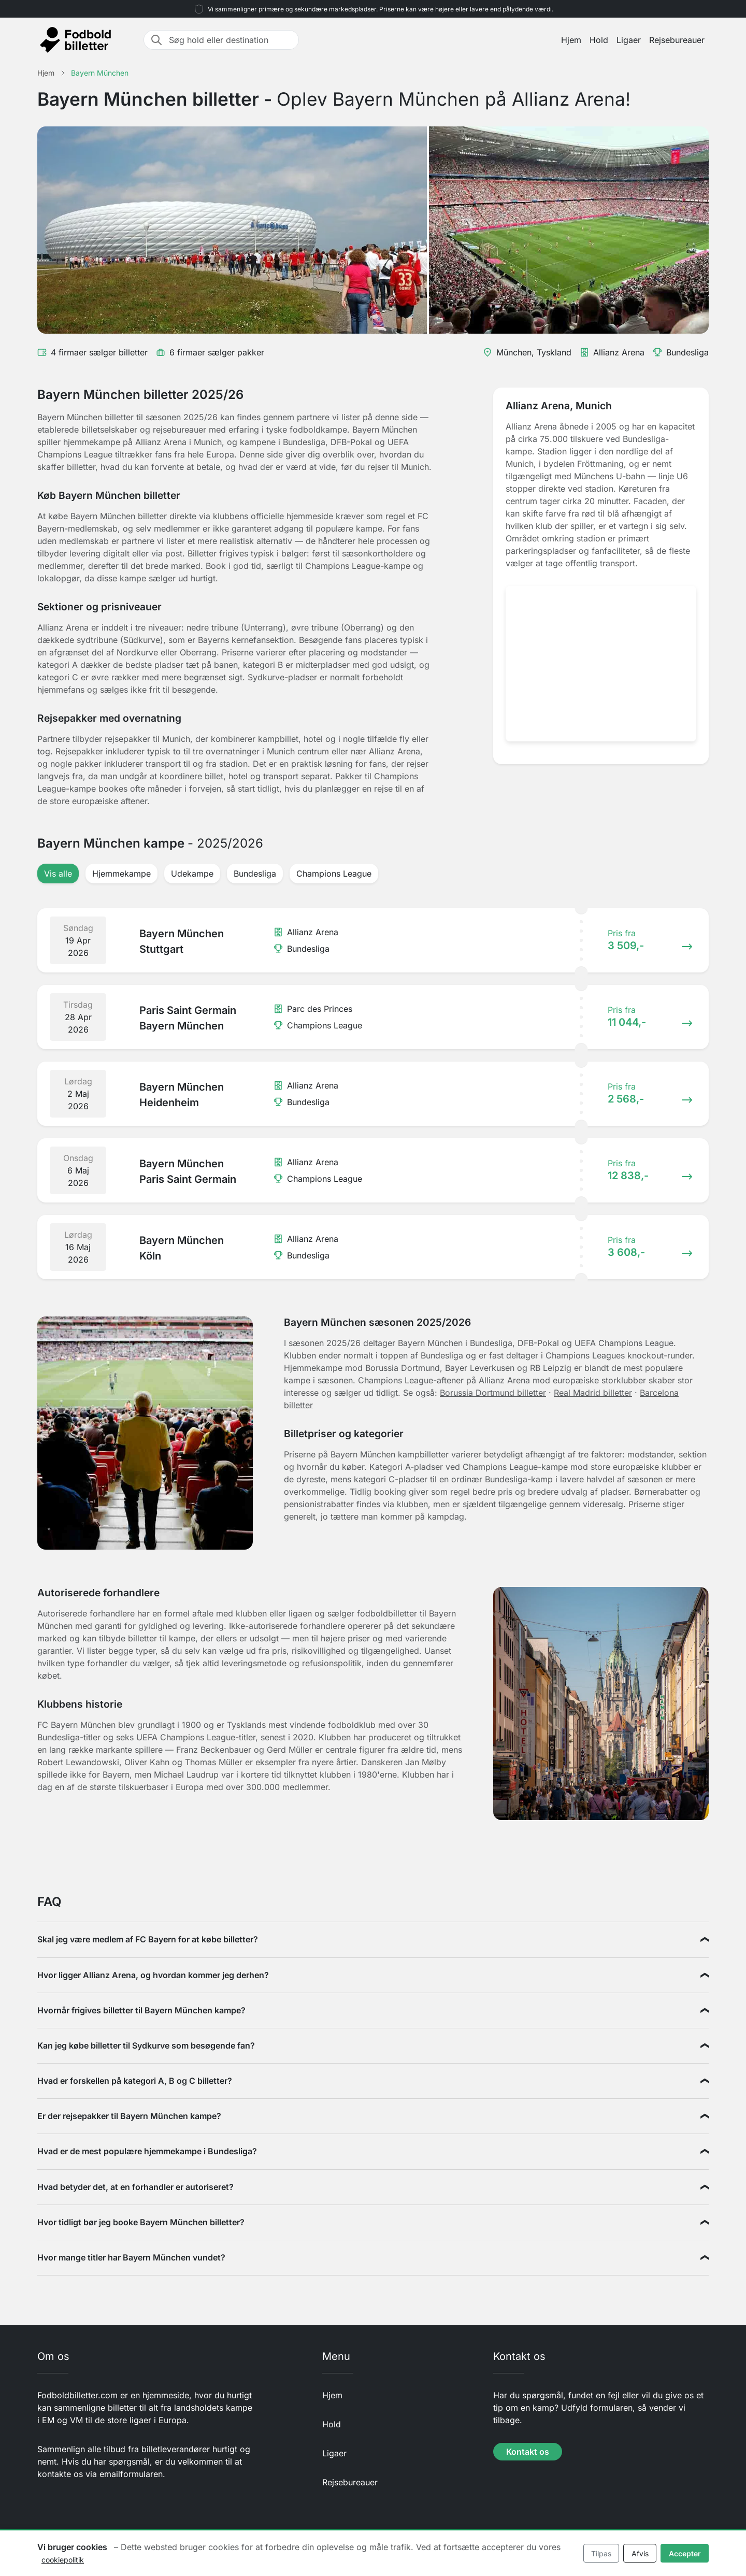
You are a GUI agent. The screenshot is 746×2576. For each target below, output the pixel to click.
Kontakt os (527, 2451)
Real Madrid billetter (593, 1392)
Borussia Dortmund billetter (493, 1392)
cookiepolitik (62, 2559)
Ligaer (628, 40)
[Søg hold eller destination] (230, 40)
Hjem (571, 40)
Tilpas (601, 2553)
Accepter (685, 2553)
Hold (599, 40)
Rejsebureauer (677, 40)
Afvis (640, 2553)
